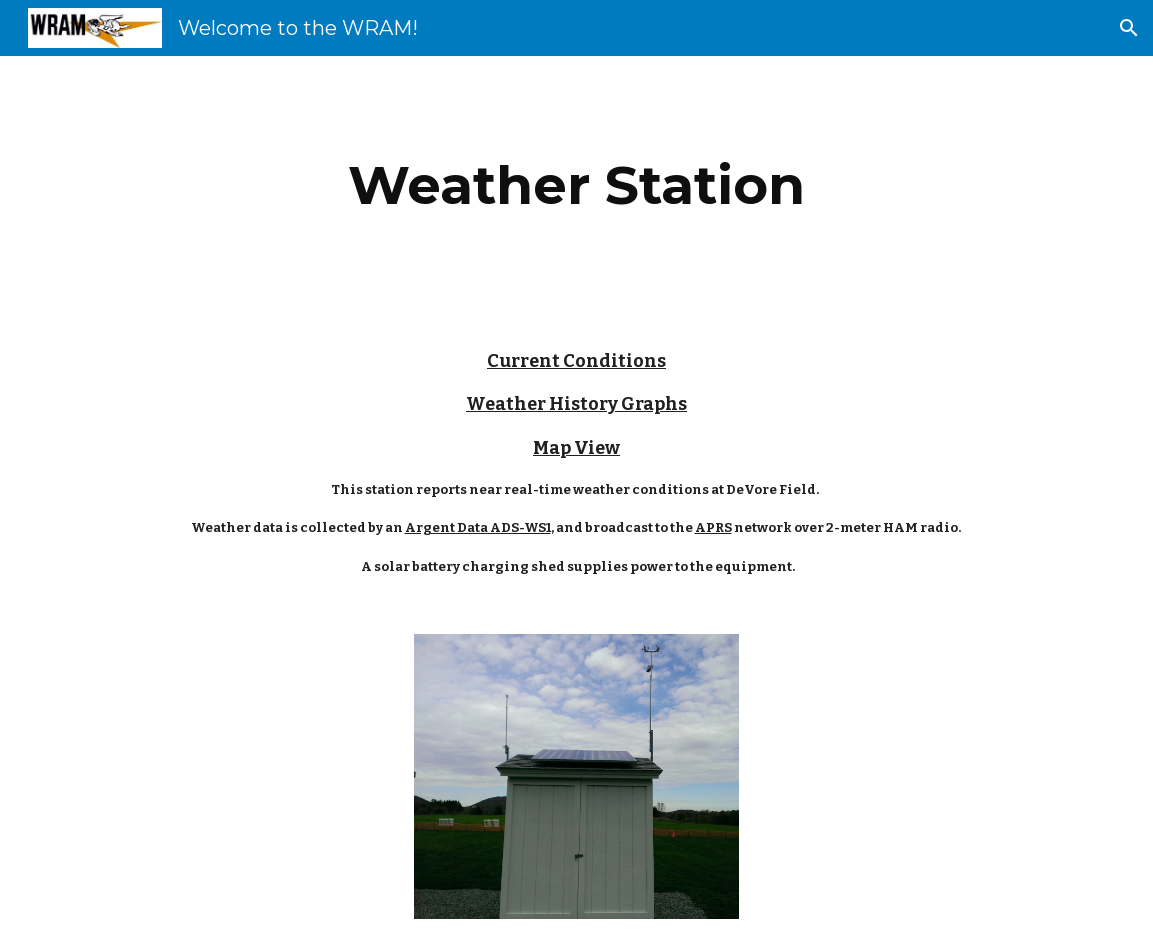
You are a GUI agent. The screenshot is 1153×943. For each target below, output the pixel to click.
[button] (1129, 28)
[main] (576, 185)
